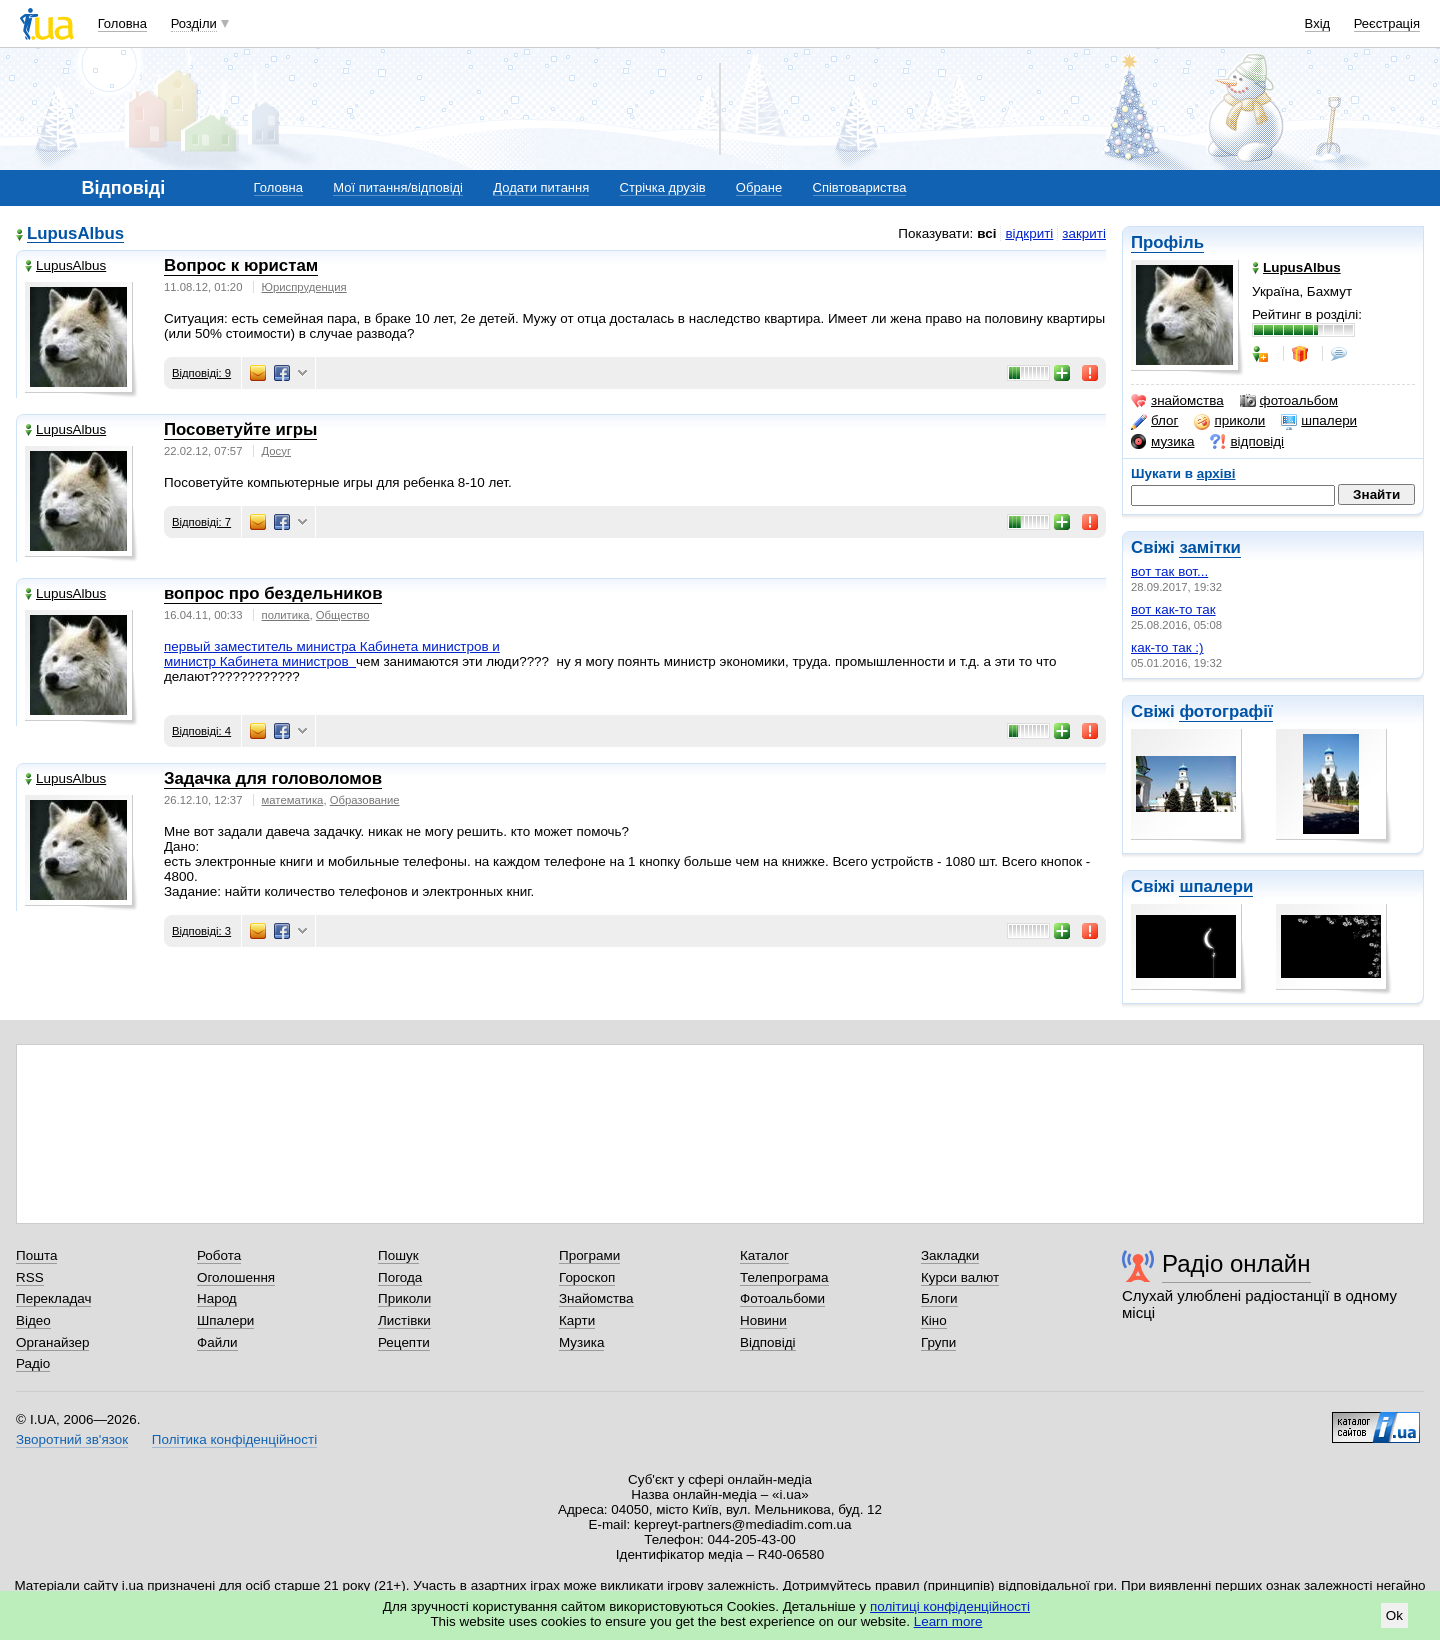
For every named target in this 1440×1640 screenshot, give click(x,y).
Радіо (33, 1363)
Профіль (1167, 242)
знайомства (1177, 401)
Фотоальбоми (782, 1298)
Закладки (950, 1255)
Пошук (398, 1255)
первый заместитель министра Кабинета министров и (332, 646)
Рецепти (404, 1342)
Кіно (934, 1320)
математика (293, 800)
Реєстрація (1387, 23)
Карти (577, 1320)
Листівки (404, 1320)
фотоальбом (1289, 401)
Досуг (276, 451)
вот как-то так (1173, 609)
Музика (581, 1342)
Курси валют (960, 1277)
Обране (759, 187)
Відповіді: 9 (201, 373)
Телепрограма (784, 1277)
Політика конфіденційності (234, 1439)
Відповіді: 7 (201, 522)
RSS (30, 1277)
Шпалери (225, 1320)
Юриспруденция (304, 287)
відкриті (1029, 233)
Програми (589, 1255)
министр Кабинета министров (260, 661)
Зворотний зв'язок (72, 1439)
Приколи (404, 1298)
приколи (1229, 421)
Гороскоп (587, 1277)
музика (1162, 442)
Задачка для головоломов (273, 778)
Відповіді (768, 1342)
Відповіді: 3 (201, 931)
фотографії (1225, 711)
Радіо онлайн (1236, 1263)
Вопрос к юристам (241, 265)
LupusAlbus (75, 234)
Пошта (36, 1255)
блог (1154, 421)
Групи (938, 1342)
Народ (217, 1298)
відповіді (1247, 442)
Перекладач (53, 1298)
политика (286, 615)
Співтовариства (860, 187)
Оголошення (236, 1277)
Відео (33, 1320)
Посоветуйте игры (240, 429)
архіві (1216, 473)
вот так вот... (1169, 571)
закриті (1084, 233)
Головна (122, 23)
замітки (1210, 547)
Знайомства (596, 1298)
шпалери (1319, 421)
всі (986, 233)
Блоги (939, 1298)
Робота (219, 1255)
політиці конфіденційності (950, 1606)
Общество (343, 615)
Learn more (948, 1621)
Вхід (1318, 23)
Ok (1394, 1615)
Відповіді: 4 (201, 731)
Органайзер (52, 1342)
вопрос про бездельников (273, 593)
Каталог (764, 1255)
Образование (365, 800)
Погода (400, 1277)
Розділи (194, 23)
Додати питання (541, 187)
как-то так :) (1167, 647)
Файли (217, 1342)
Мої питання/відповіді (398, 187)
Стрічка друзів (663, 187)
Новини (763, 1320)
